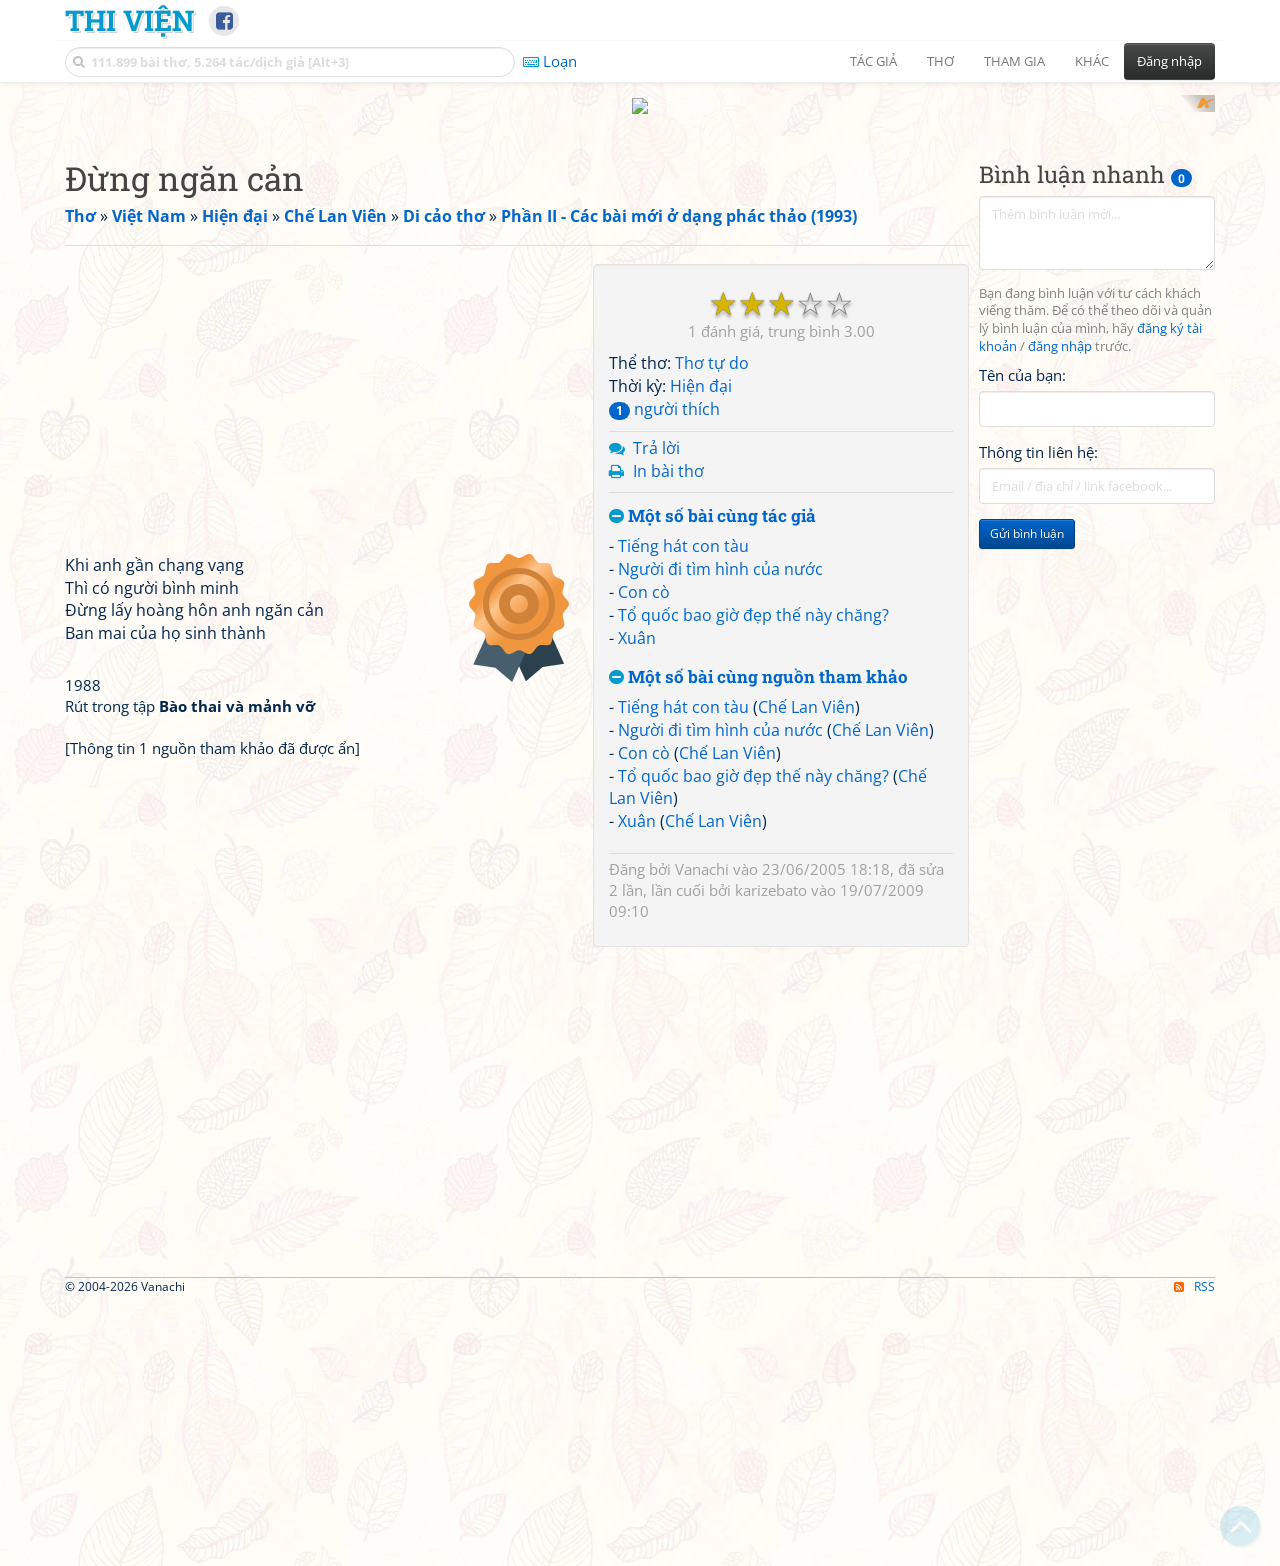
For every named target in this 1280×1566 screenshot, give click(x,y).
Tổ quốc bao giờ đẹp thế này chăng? (753, 876)
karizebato (771, 1152)
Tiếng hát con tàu (683, 808)
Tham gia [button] (1014, 61)
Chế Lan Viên (806, 969)
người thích (664, 670)
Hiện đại (701, 648)
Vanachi (702, 1131)
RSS (1194, 1548)
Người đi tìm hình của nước (720, 830)
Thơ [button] (940, 61)
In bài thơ (668, 732)
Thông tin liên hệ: (1038, 714)
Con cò (644, 853)
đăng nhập (1060, 608)
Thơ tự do (712, 625)
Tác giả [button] (873, 61)
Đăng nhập (1169, 61)
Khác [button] (1092, 61)
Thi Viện (129, 20)
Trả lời (656, 709)
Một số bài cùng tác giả (712, 778)
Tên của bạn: (1022, 636)
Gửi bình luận (1027, 795)
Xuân (637, 899)
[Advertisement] (640, 235)
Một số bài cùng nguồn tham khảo (758, 939)
